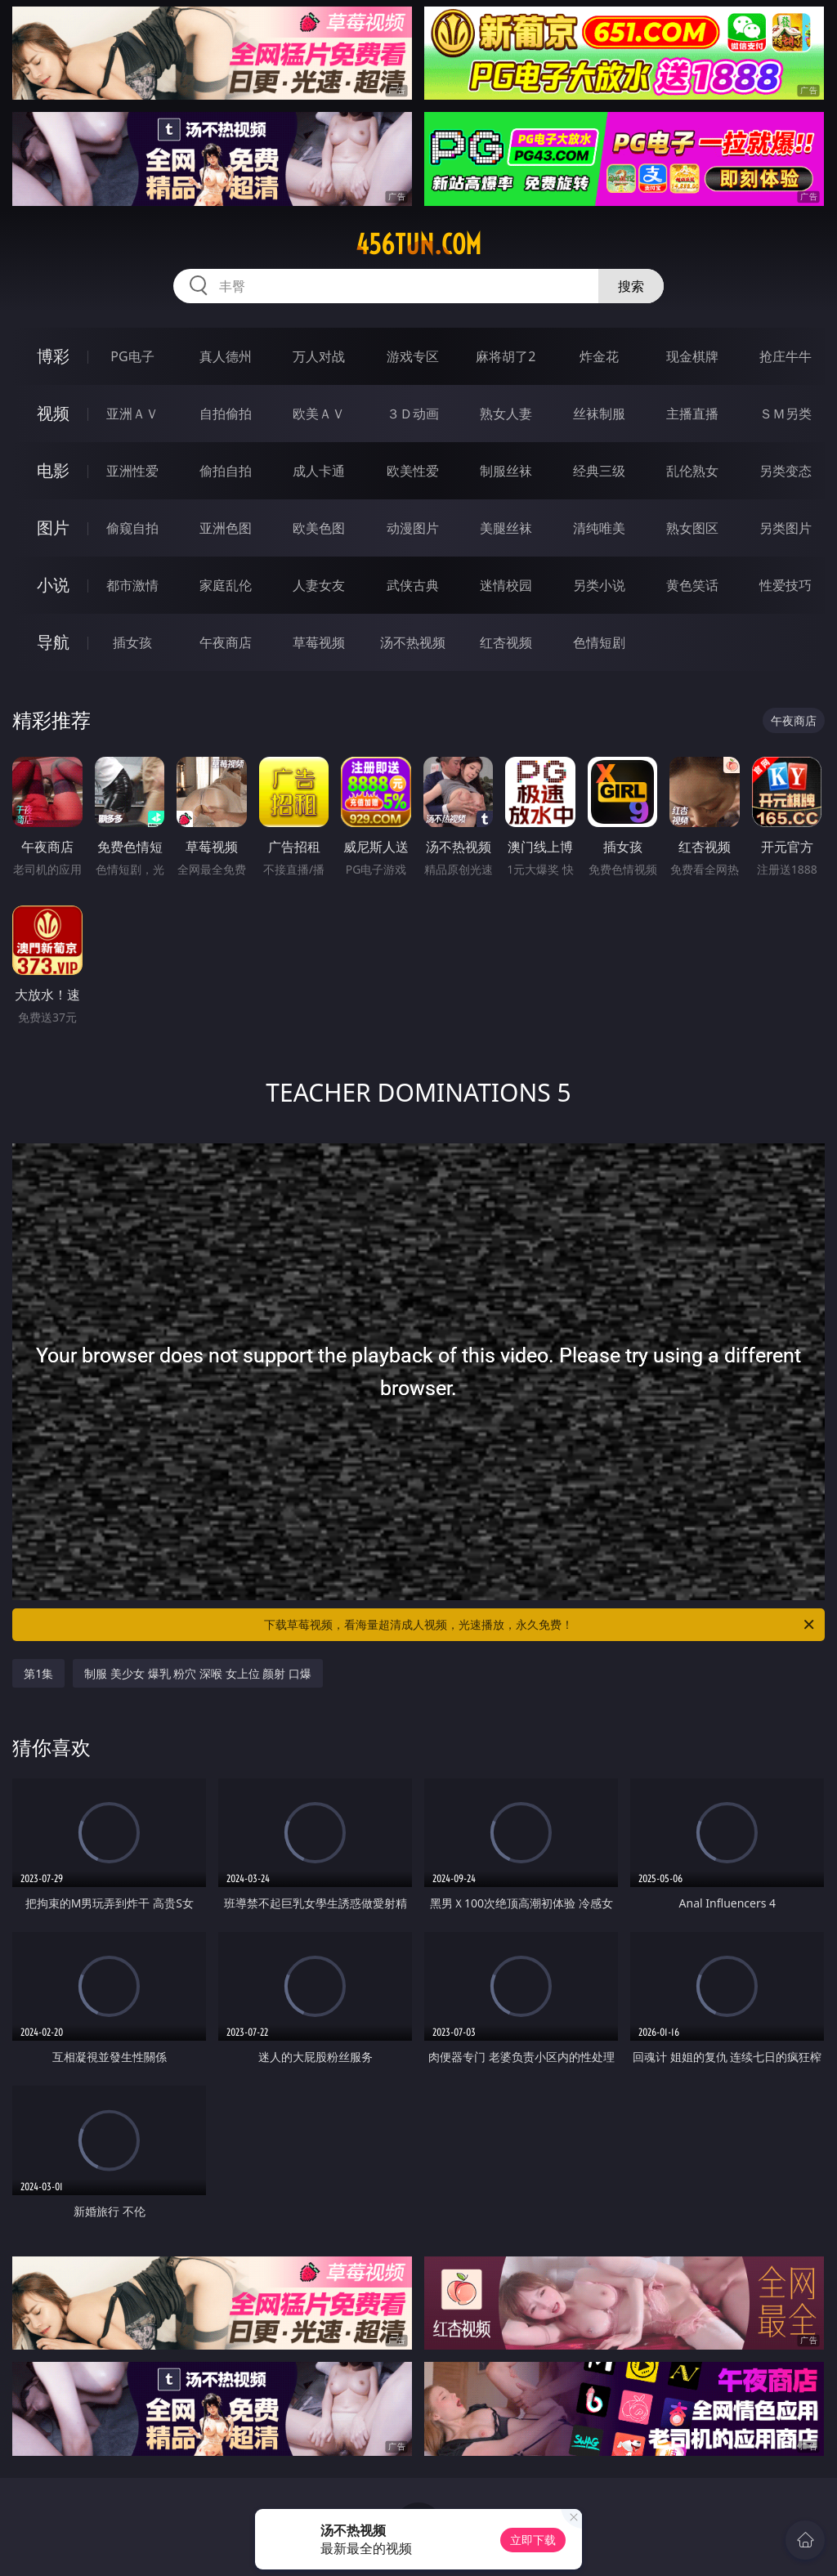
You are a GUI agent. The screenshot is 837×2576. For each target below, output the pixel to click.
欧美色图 (319, 528)
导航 (53, 642)
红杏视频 (506, 642)
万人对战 (319, 356)
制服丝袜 (506, 471)
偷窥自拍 (132, 528)
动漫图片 (413, 528)
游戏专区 (413, 356)
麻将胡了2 (505, 356)
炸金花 (599, 356)
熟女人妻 (506, 414)
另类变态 (785, 471)
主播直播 (692, 414)
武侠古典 (413, 585)
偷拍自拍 (225, 471)
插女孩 (132, 642)
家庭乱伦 (225, 585)
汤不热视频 (412, 642)
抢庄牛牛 (785, 356)
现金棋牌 (692, 356)
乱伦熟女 (692, 471)
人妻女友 (319, 585)
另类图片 (785, 528)
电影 (53, 470)
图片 (53, 528)
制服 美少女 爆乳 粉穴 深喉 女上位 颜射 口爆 (197, 1673)
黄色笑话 (692, 585)
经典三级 (599, 471)
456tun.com (418, 244)
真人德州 (225, 356)
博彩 (53, 356)
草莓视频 (319, 642)
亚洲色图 (225, 528)
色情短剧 (599, 642)
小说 (53, 585)
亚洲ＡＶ (132, 414)
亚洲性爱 (132, 471)
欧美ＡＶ (319, 414)
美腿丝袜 (506, 528)
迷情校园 (506, 585)
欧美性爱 (413, 471)
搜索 (631, 286)
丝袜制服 (599, 414)
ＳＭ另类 (785, 414)
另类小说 (599, 585)
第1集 (38, 1673)
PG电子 (132, 356)
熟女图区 (692, 528)
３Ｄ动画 (413, 414)
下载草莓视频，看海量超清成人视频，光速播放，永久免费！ (540, 1625)
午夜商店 (225, 642)
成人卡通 (319, 471)
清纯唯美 (599, 528)
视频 (53, 413)
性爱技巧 (785, 585)
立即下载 (533, 2539)
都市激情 (132, 585)
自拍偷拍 (225, 414)
